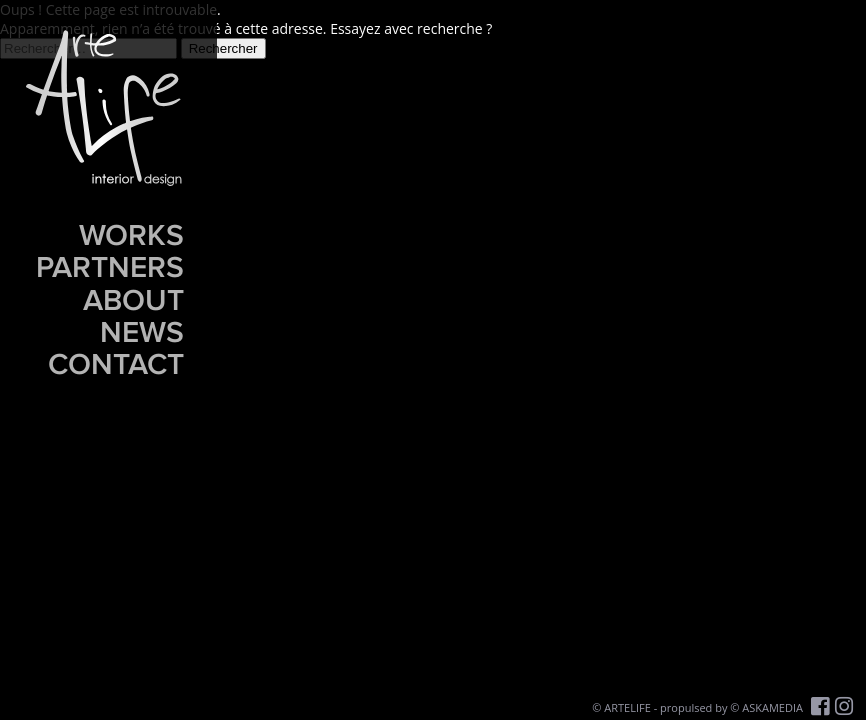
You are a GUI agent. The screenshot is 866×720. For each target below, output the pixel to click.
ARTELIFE (627, 707)
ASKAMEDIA (772, 707)
